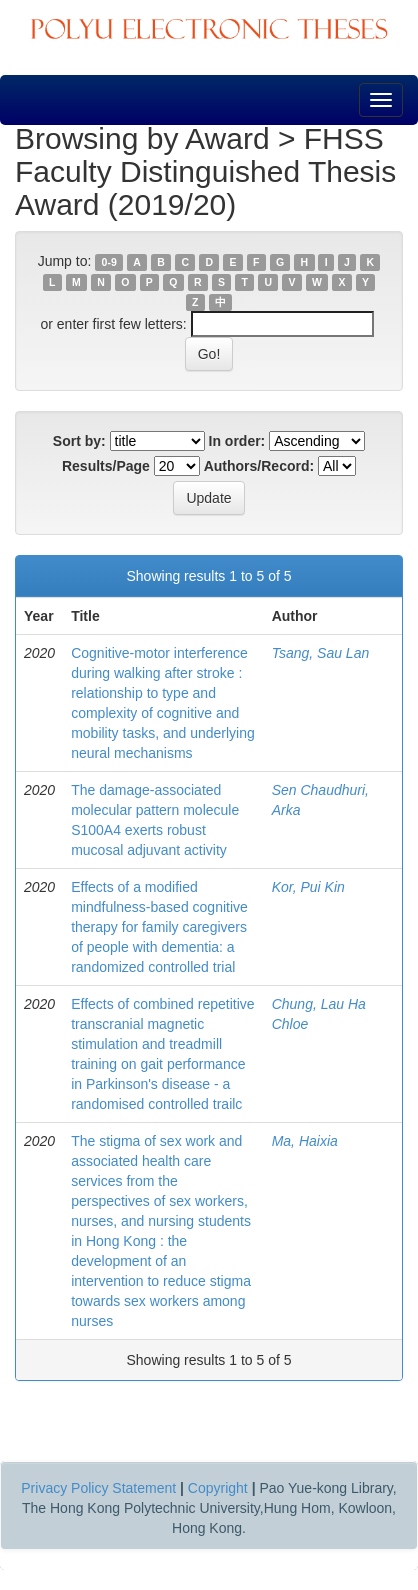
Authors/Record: (259, 466)
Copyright (218, 1488)
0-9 (109, 262)
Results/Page (106, 466)
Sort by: (79, 441)
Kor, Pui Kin (308, 887)
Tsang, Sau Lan (321, 653)
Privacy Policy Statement (98, 1488)
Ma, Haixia (305, 1141)
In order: (237, 441)
